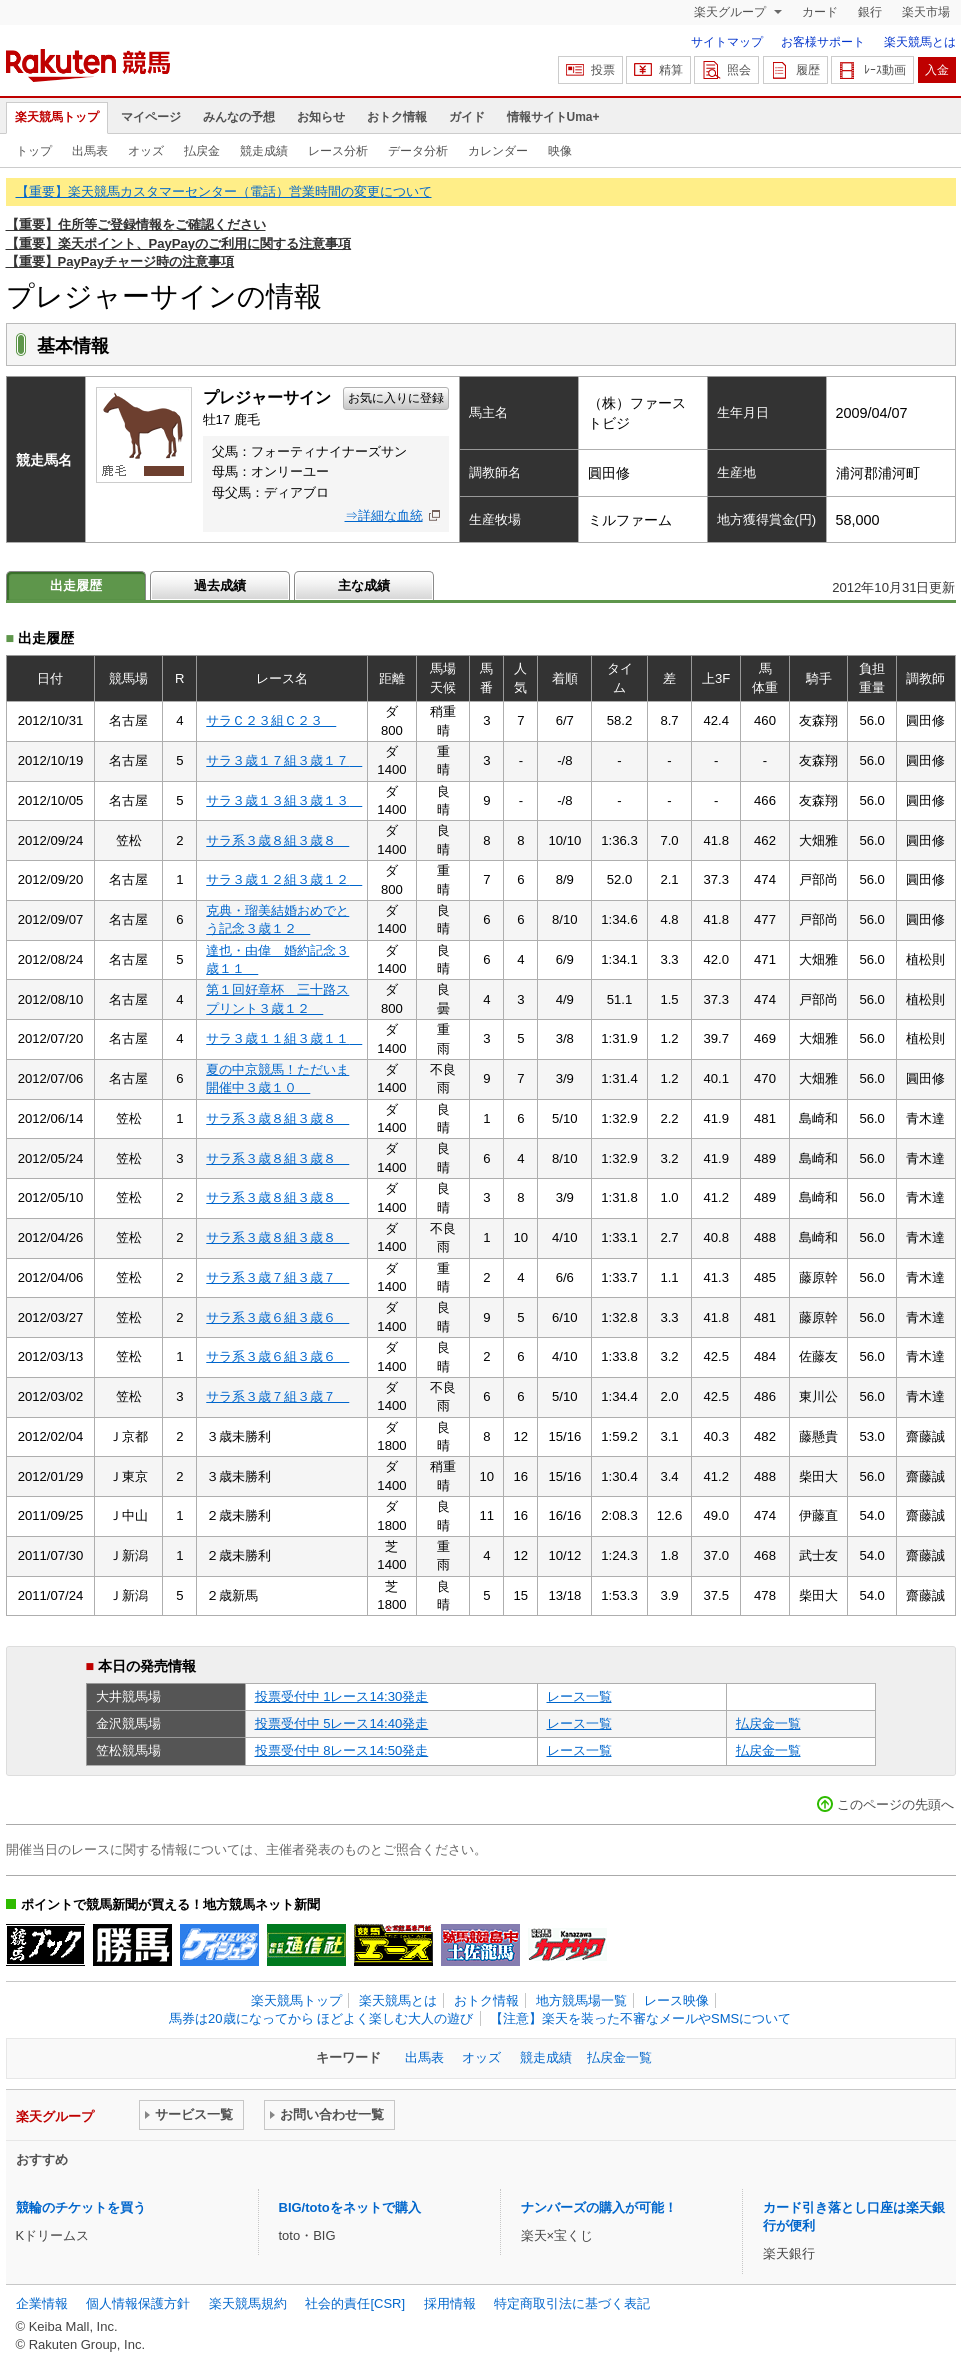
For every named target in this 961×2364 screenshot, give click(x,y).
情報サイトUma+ (553, 117)
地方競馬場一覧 (581, 2000)
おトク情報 (397, 117)
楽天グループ (731, 12)
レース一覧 (579, 1696)
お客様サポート (823, 42)
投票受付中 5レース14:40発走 (342, 1723)
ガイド (467, 117)
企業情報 (42, 2303)
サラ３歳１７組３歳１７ (284, 760)
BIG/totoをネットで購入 (350, 2207)
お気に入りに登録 (396, 398)
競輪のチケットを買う (81, 2207)
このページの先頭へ (895, 1804)
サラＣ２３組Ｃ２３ (271, 720)
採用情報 (450, 2303)
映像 (560, 151)
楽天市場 (926, 12)
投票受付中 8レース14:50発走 (342, 1750)
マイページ (151, 117)
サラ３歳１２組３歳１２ (284, 879)
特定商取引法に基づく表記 (572, 2303)
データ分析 (418, 151)
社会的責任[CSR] (355, 2303)
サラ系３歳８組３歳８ (277, 840)
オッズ (146, 151)
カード (820, 12)
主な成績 (364, 585)
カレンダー (498, 151)
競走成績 (264, 151)
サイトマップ (727, 42)
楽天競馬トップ (57, 117)
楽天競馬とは (920, 42)
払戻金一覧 (768, 1723)
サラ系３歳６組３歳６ (277, 1317)
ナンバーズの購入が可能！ (599, 2207)
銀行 (870, 12)
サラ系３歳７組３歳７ (277, 1277)
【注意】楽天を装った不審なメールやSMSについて (640, 2018)
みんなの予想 (239, 117)
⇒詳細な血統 (384, 515)
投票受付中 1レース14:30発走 (342, 1696)
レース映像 (676, 2000)
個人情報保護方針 (138, 2303)
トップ (34, 151)
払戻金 (202, 151)
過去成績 (220, 585)
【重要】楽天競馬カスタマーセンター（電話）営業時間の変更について (224, 191)
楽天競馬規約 (248, 2303)
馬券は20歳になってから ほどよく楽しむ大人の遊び (321, 2018)
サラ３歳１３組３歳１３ (284, 800)
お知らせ (321, 117)
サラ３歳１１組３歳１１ (284, 1038)
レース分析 (338, 151)
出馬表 (90, 151)
